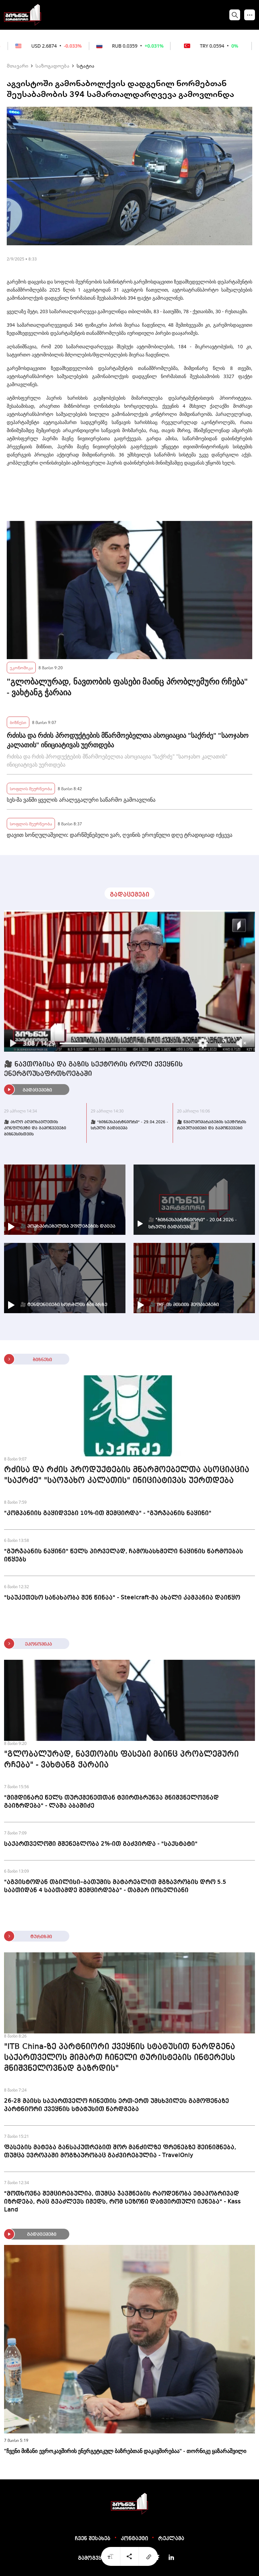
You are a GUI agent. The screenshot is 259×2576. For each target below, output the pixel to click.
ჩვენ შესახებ (92, 2539)
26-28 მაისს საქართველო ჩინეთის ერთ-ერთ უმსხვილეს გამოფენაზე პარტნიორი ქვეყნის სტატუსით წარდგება (116, 2105)
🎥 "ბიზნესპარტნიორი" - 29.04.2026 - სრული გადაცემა (129, 1125)
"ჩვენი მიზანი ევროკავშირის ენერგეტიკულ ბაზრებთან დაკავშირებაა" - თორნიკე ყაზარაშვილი (125, 2451)
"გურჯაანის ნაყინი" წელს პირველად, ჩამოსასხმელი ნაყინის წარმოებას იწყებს (123, 1555)
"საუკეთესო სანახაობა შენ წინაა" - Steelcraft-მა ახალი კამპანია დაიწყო (122, 1598)
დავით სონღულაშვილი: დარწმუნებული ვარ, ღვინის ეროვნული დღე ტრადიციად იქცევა (119, 835)
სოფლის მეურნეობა (31, 788)
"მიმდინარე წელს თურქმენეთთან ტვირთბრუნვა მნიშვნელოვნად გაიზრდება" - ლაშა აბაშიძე (111, 1802)
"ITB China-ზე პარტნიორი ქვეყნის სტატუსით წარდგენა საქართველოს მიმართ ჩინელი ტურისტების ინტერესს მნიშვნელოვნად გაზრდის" (119, 2058)
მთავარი (17, 65)
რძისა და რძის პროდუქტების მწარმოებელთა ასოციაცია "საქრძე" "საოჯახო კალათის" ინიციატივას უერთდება (128, 740)
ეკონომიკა (21, 667)
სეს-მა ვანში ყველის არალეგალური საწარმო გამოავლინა (81, 799)
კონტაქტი (134, 2539)
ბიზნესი (18, 722)
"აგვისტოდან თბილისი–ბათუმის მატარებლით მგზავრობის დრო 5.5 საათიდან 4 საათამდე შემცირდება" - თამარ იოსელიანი (115, 1886)
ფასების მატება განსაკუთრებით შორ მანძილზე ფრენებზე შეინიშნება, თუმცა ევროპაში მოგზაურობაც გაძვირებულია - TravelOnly (120, 2151)
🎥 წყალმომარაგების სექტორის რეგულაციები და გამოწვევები (211, 1125)
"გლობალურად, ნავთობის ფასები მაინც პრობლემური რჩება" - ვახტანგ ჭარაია (127, 687)
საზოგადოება (52, 65)
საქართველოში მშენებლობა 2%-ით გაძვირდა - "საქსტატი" (101, 1844)
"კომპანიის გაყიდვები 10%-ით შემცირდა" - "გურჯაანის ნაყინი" (107, 1513)
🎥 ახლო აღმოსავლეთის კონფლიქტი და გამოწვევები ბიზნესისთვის (35, 1128)
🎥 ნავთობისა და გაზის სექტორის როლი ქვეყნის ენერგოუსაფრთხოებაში (93, 1069)
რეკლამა (171, 2539)
